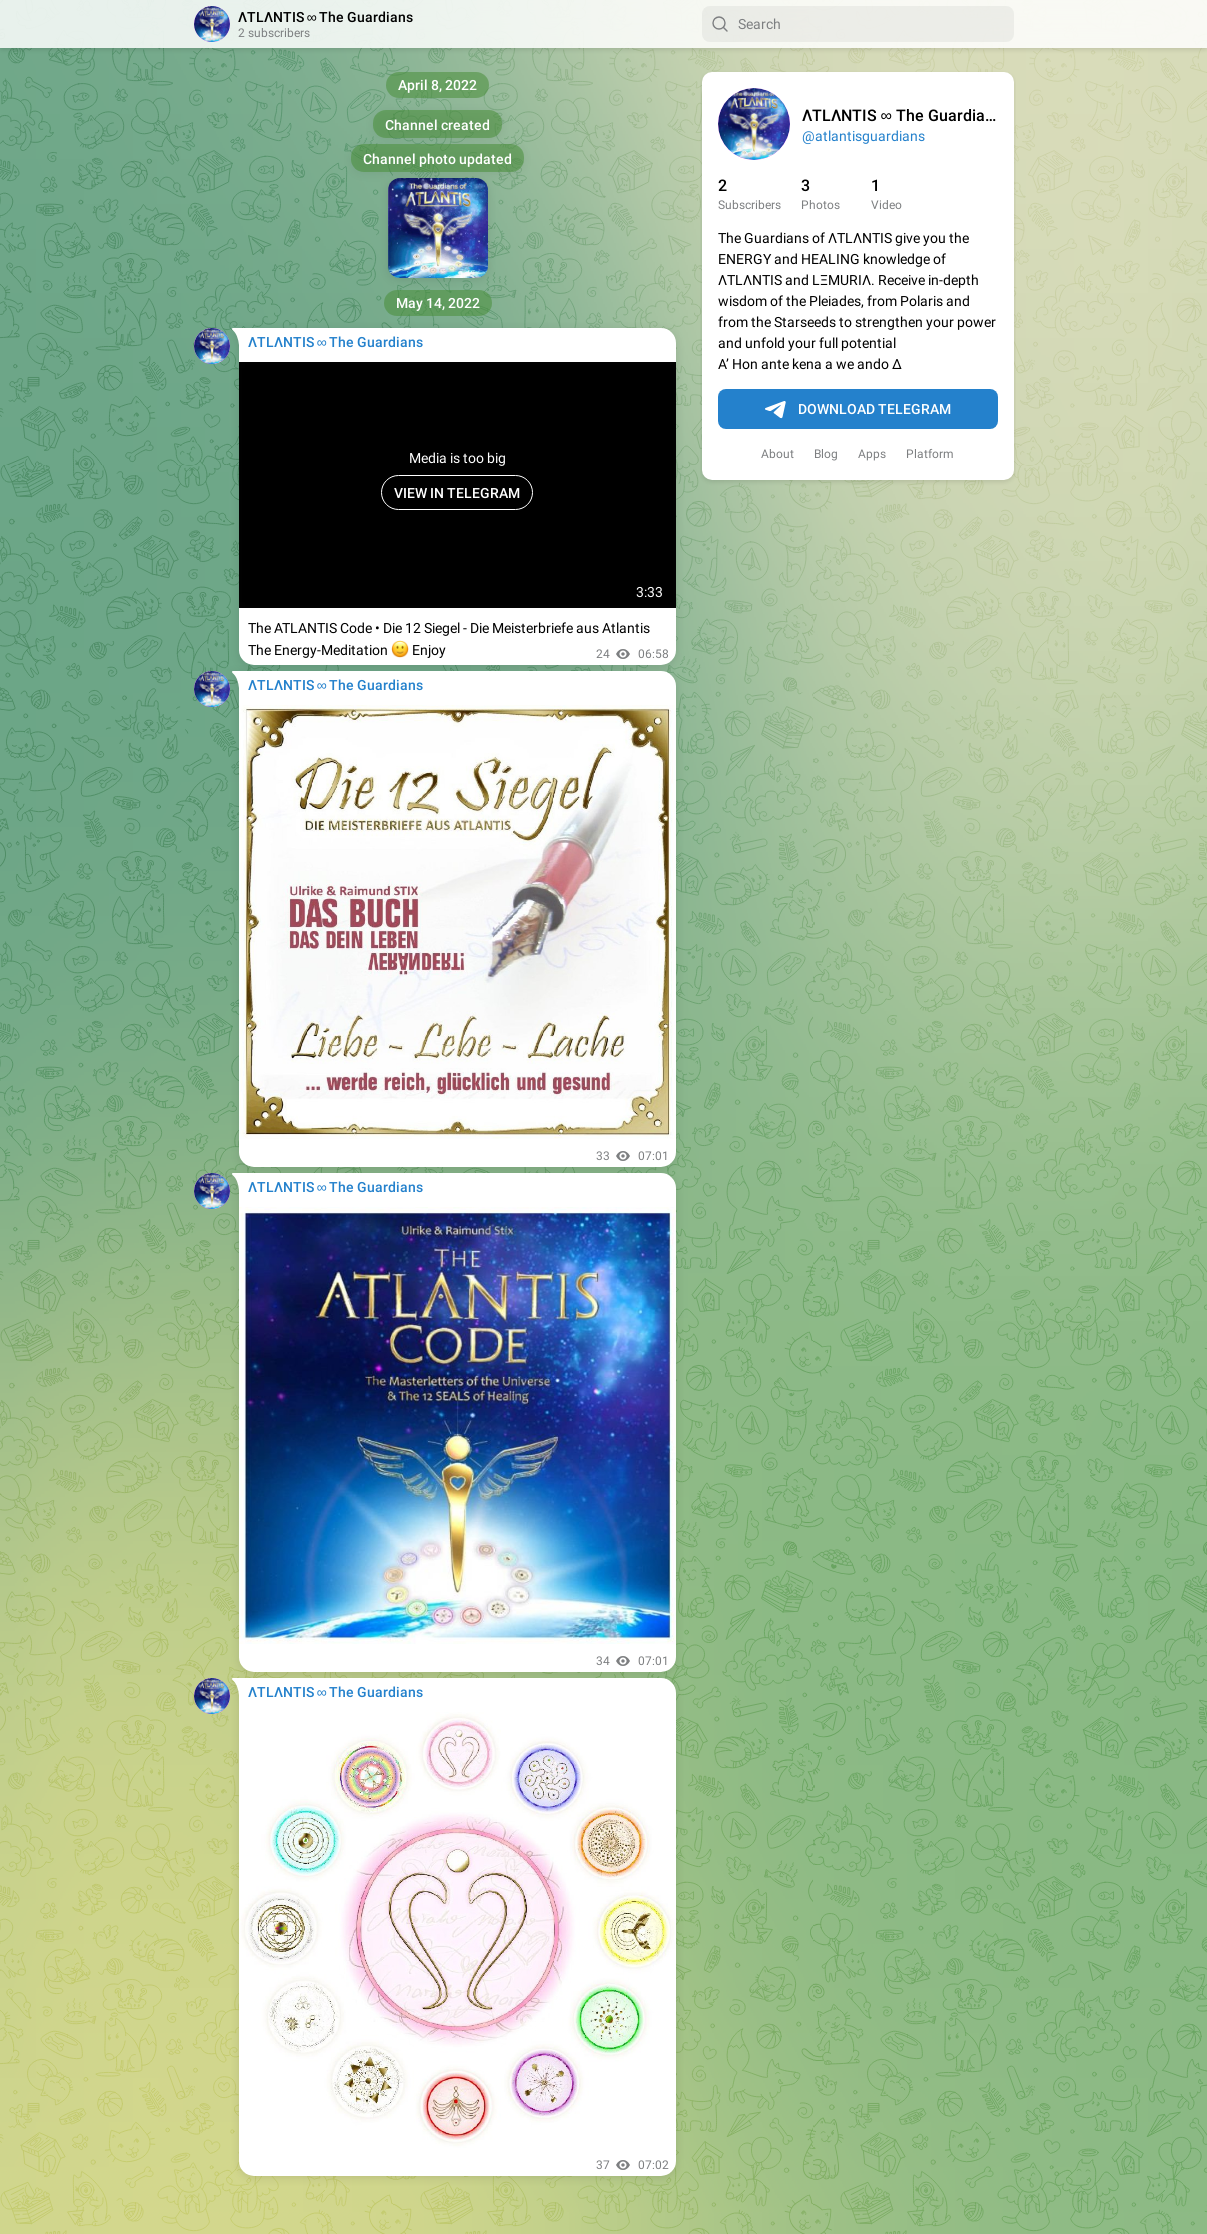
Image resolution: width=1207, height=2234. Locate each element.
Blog (826, 454)
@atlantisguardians (863, 136)
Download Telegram (858, 410)
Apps (872, 454)
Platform (930, 454)
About (777, 454)
